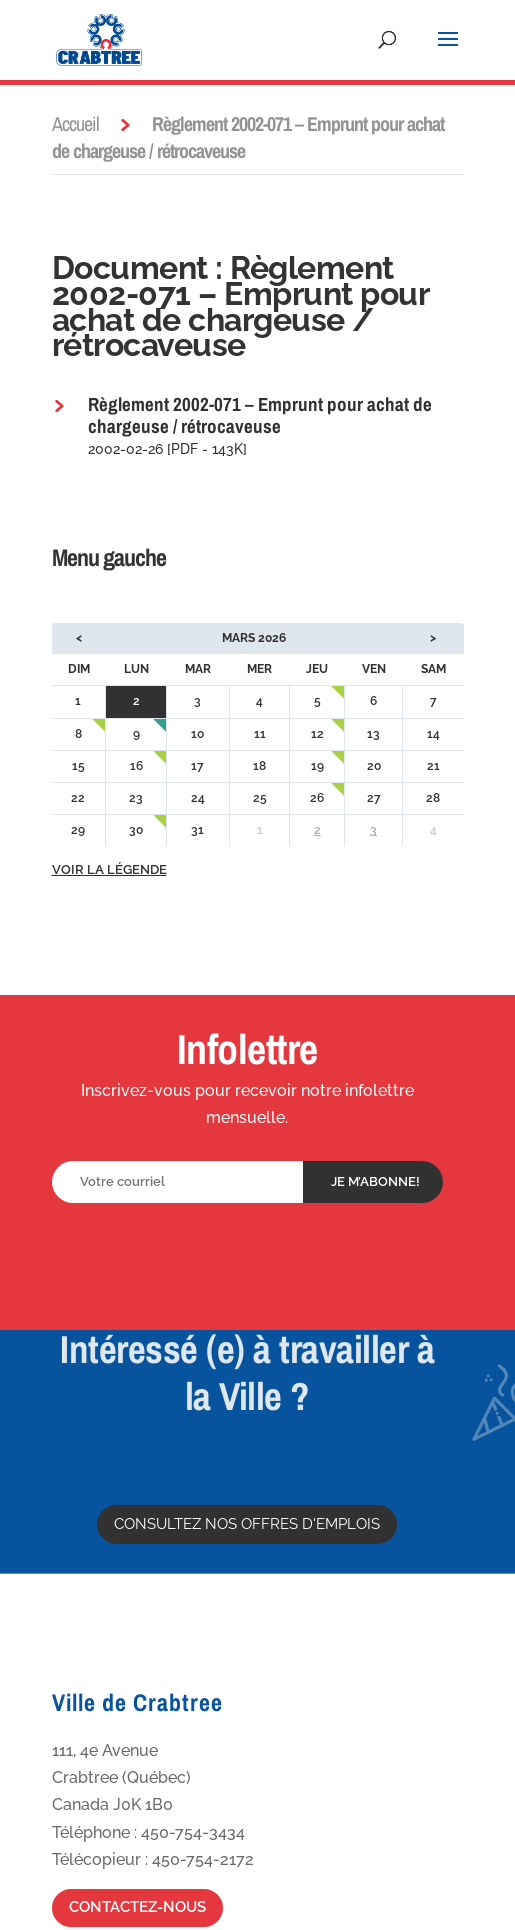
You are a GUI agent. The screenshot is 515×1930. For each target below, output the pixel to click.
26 (317, 798)
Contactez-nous (137, 1907)
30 (136, 830)
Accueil (75, 123)
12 (317, 734)
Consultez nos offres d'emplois (247, 1524)
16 (136, 766)
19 (317, 766)
